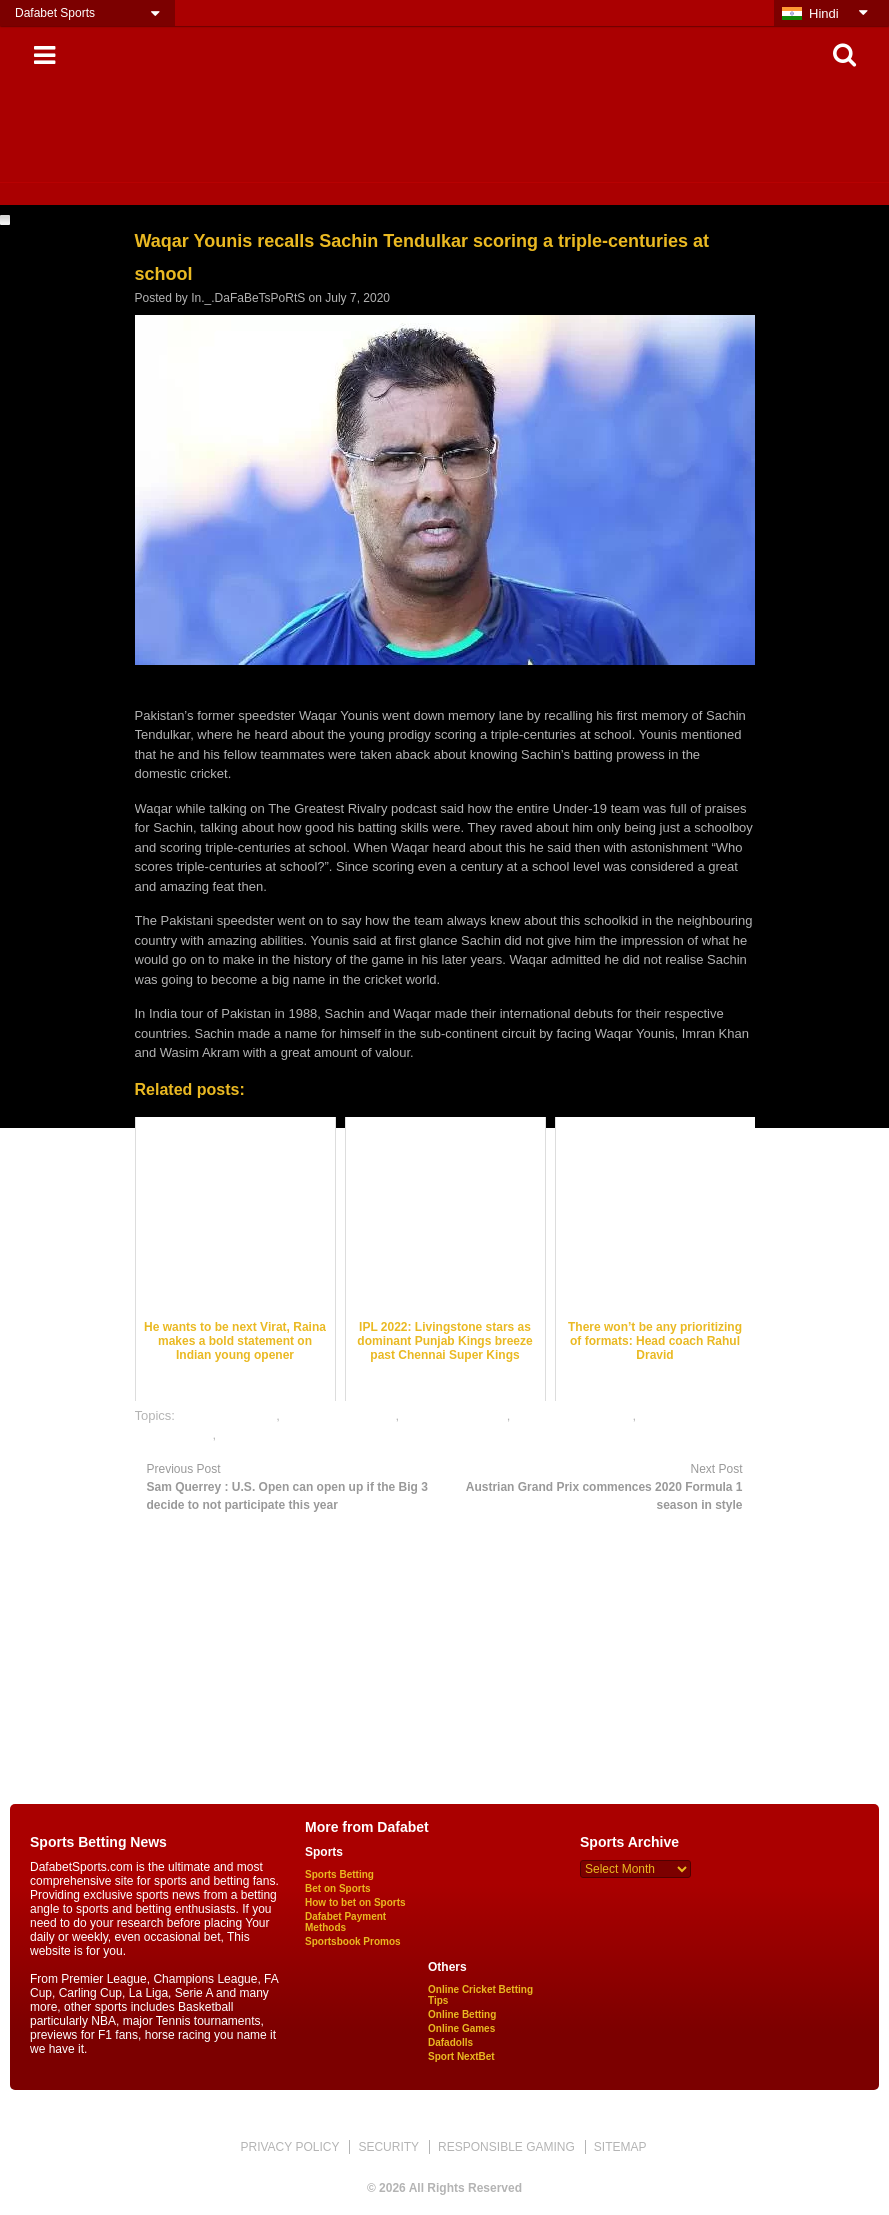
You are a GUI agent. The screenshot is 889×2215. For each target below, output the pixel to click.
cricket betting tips (455, 1415)
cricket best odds (228, 1415)
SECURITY (388, 2147)
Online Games (461, 2028)
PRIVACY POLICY (289, 2147)
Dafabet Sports (55, 13)
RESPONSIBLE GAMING (506, 2147)
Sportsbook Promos (353, 1941)
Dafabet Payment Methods (345, 1922)
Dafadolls (450, 2042)
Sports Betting (339, 1874)
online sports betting (278, 1434)
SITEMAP (620, 2147)
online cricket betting (573, 1415)
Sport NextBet (461, 2056)
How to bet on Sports (355, 1902)
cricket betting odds (339, 1415)
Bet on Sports (338, 1888)
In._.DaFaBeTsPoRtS (248, 298)
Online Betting (462, 2014)
